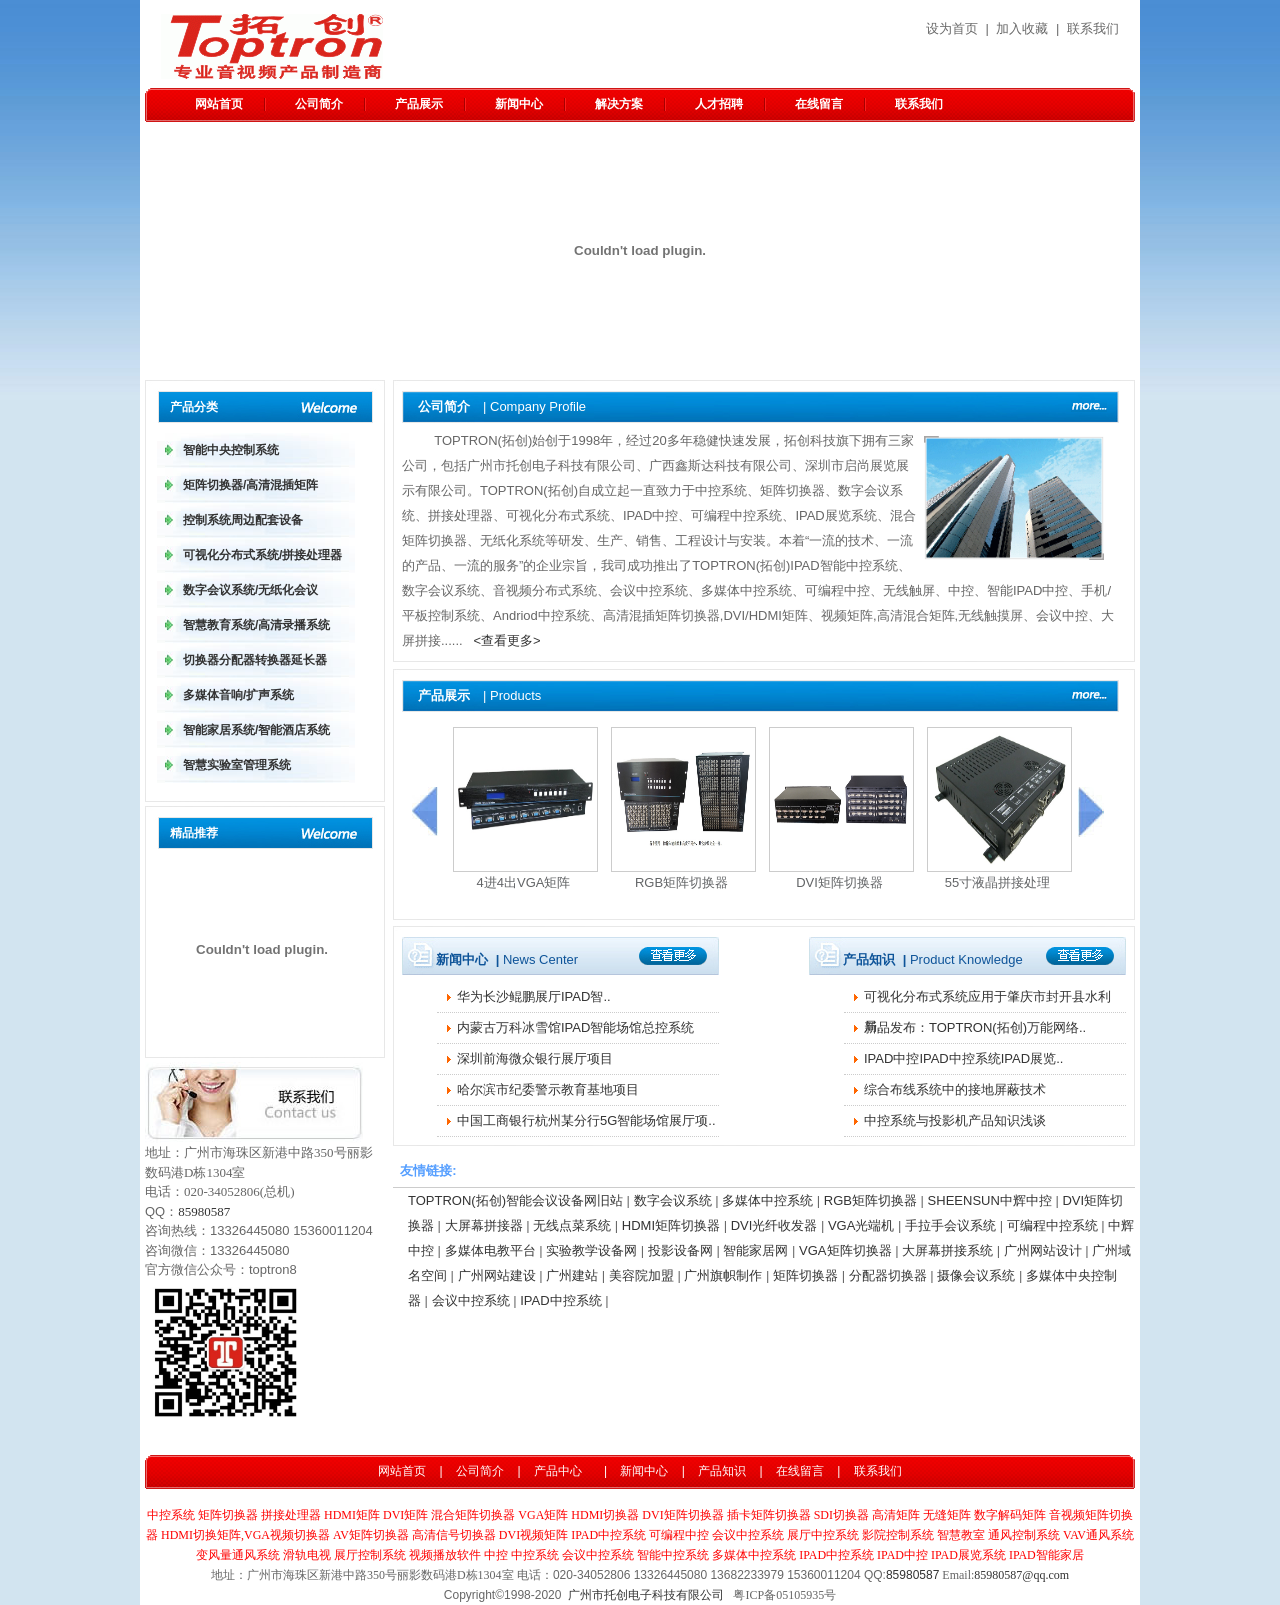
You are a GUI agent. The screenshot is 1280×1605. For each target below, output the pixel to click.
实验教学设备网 (591, 1250)
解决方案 (619, 104)
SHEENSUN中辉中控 (990, 1200)
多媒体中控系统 (767, 1200)
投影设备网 (680, 1250)
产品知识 (722, 1471)
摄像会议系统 (976, 1275)
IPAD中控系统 (560, 1300)
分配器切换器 (888, 1275)
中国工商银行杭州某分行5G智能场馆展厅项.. (586, 1120)
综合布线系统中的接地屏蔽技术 (955, 1089)
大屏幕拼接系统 (947, 1250)
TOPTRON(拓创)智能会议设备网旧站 (515, 1200)
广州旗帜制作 (723, 1275)
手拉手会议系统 (950, 1225)
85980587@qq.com (1021, 1575)
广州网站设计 (1043, 1250)
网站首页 (219, 104)
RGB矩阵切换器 (681, 882)
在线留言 (819, 104)
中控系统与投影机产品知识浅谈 (955, 1120)
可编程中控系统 (1052, 1225)
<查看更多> (507, 640)
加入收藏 (1022, 28)
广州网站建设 (497, 1275)
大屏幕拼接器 (484, 1225)
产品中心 (558, 1471)
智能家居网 (755, 1250)
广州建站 (572, 1275)
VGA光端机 (861, 1225)
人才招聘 (719, 104)
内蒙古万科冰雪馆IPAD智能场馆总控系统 (575, 1027)
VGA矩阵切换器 (845, 1250)
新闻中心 (519, 104)
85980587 (204, 1211)
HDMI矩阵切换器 (671, 1225)
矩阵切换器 (805, 1275)
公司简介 (319, 104)
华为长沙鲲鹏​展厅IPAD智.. (534, 996)
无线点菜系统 (572, 1225)
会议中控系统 (471, 1300)
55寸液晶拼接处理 (997, 882)
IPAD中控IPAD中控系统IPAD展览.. (963, 1058)
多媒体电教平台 (490, 1250)
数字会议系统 (673, 1200)
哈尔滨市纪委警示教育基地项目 (548, 1089)
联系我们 (1093, 28)
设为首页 (952, 28)
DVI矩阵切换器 (839, 882)
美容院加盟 (641, 1275)
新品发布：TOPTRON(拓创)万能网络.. (975, 1027)
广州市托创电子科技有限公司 (646, 1595)
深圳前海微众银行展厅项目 (535, 1058)
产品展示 (419, 104)
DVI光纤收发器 (774, 1225)
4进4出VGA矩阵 (524, 882)
